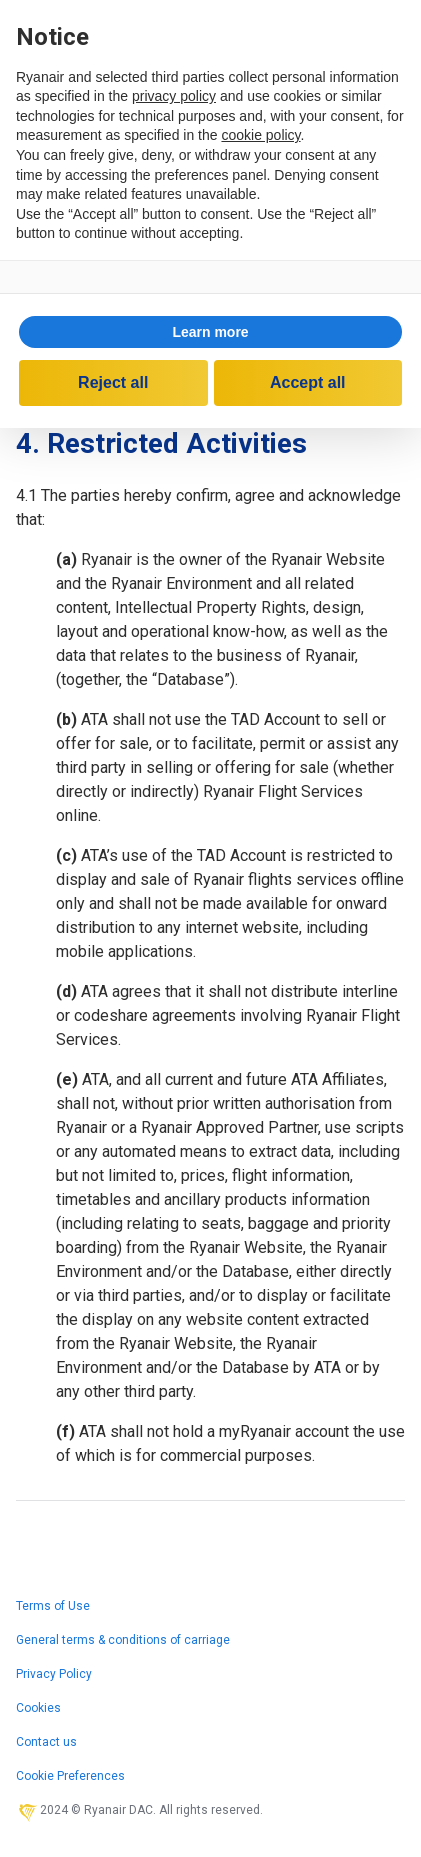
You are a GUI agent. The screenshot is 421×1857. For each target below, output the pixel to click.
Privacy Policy (54, 1674)
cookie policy (260, 135)
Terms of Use (53, 1606)
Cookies (38, 1708)
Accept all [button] (308, 382)
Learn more (210, 332)
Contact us (46, 1742)
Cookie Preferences (70, 1776)
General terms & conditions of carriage (123, 1640)
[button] (210, 332)
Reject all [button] (113, 382)
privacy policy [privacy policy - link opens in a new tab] (174, 96)
